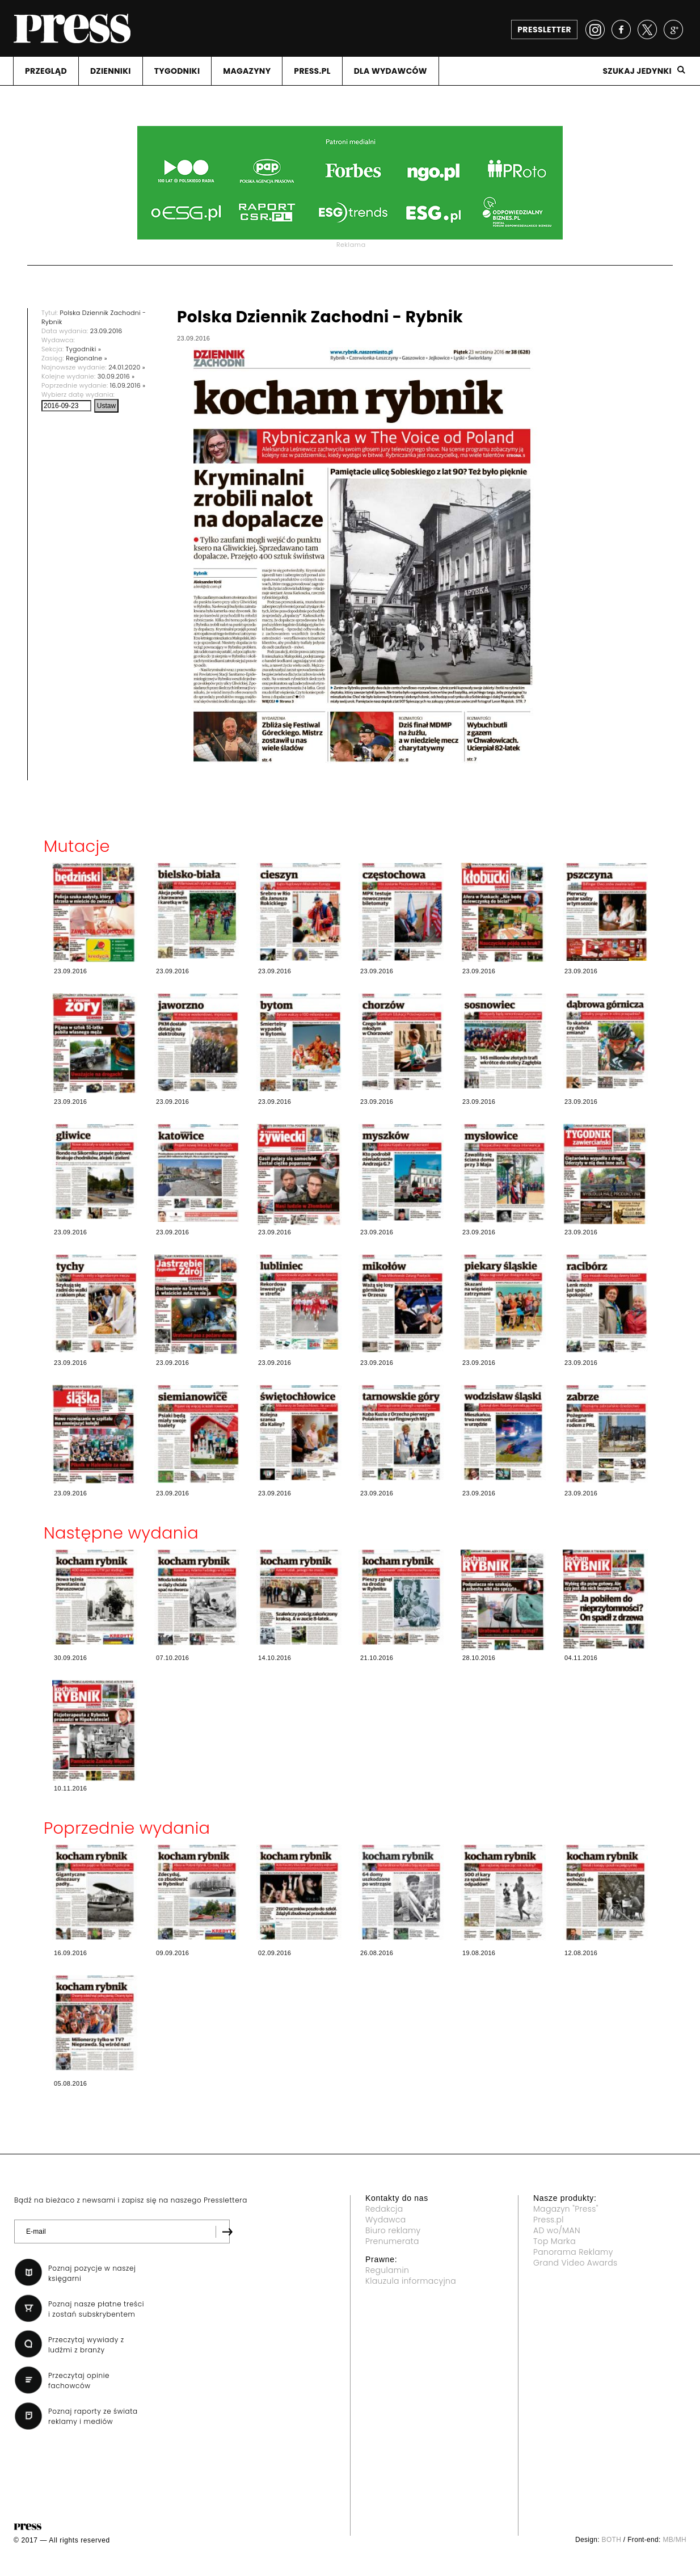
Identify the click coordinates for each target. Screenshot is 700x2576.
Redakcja (384, 2208)
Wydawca (385, 2219)
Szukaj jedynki (637, 71)
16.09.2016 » (128, 385)
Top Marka (554, 2241)
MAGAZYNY (247, 71)
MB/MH (674, 2540)
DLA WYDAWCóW (390, 71)
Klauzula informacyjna (410, 2281)
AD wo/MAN (556, 2230)
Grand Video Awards (575, 2262)
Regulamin (387, 2270)
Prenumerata (392, 2241)
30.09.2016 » (116, 376)
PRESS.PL (312, 71)
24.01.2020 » (126, 367)
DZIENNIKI (110, 71)
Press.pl (548, 2219)
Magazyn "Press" (565, 2208)
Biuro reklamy (393, 2230)
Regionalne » (86, 358)
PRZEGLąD (46, 71)
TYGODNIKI (177, 71)
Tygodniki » (83, 349)
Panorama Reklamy (573, 2252)
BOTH (612, 2540)
